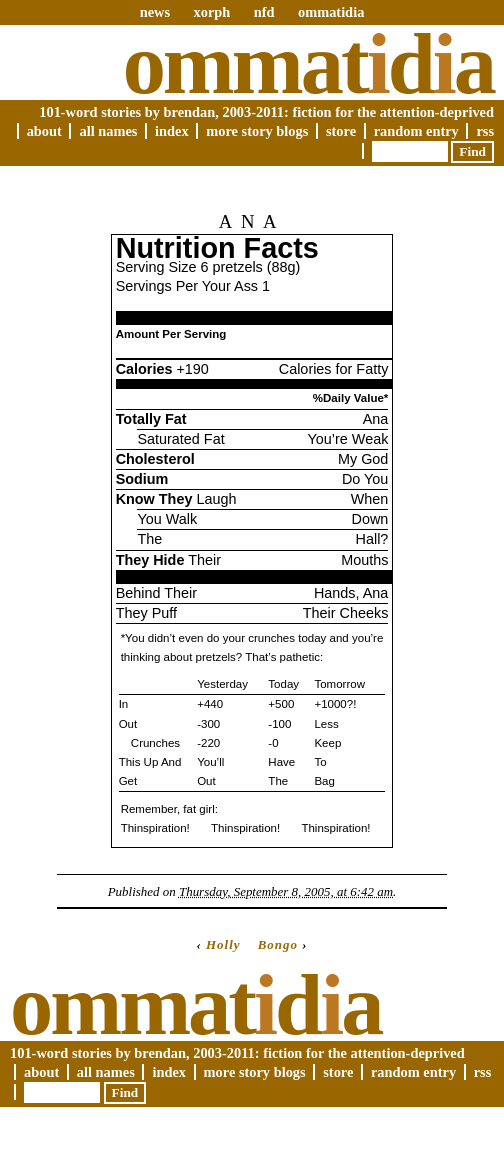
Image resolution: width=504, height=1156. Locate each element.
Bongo (278, 944)
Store (341, 131)
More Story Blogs (257, 131)
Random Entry (416, 131)
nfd (264, 12)
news (155, 12)
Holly (223, 944)
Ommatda (308, 64)
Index (172, 131)
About (44, 131)
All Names (108, 131)
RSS (485, 131)
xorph (211, 12)
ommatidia (331, 12)
